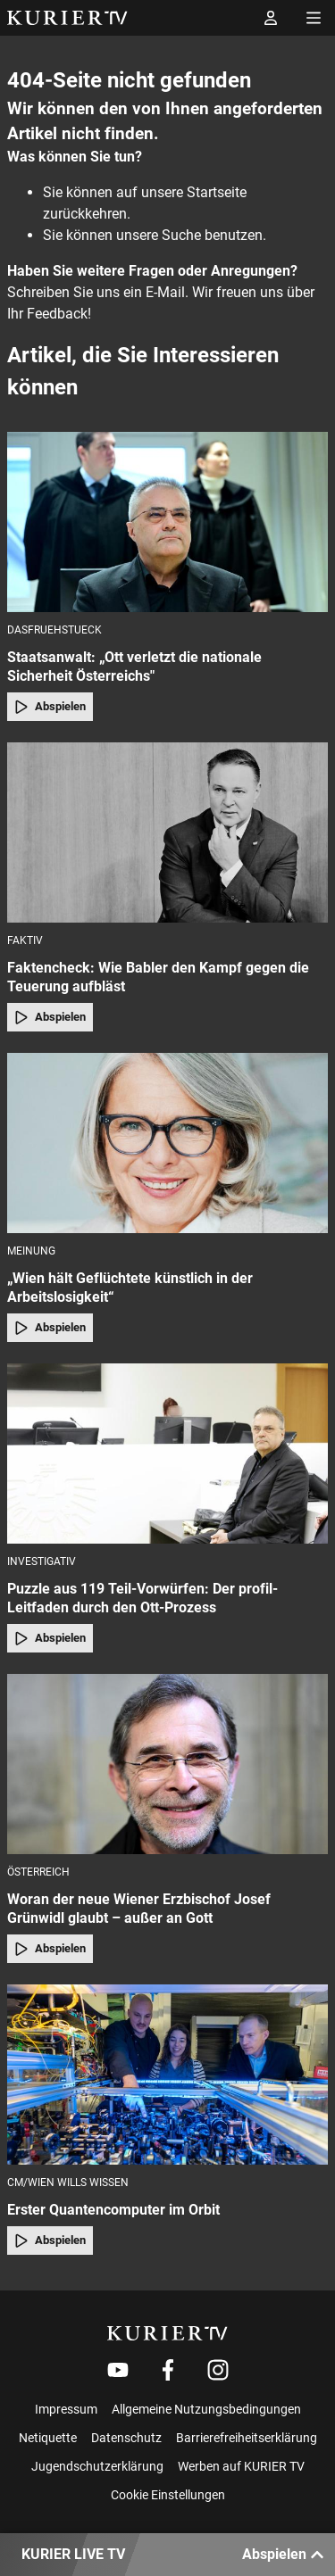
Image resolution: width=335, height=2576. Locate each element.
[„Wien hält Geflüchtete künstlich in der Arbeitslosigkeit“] (167, 1143)
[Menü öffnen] (313, 18)
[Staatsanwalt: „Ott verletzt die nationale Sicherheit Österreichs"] (167, 522)
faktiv (25, 940)
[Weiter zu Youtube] (118, 2370)
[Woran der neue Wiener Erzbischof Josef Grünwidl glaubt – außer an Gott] (167, 1764)
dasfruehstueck (54, 630)
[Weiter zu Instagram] (218, 2370)
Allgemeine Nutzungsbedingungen (206, 2409)
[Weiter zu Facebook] (168, 2370)
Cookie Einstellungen (168, 2495)
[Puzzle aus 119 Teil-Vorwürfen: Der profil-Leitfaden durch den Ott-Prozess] (167, 1453)
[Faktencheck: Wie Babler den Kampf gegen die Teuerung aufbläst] (167, 832)
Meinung (31, 1251)
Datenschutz (126, 2438)
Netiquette (48, 2438)
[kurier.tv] (167, 2333)
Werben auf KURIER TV (241, 2466)
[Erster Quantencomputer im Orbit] (167, 2074)
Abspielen (50, 707)
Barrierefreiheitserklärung (246, 2438)
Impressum (66, 2409)
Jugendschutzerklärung (97, 2466)
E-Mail (165, 292)
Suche (181, 235)
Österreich (38, 1872)
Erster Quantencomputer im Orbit (113, 2209)
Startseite (217, 192)
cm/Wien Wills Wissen (68, 2182)
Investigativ (41, 1561)
